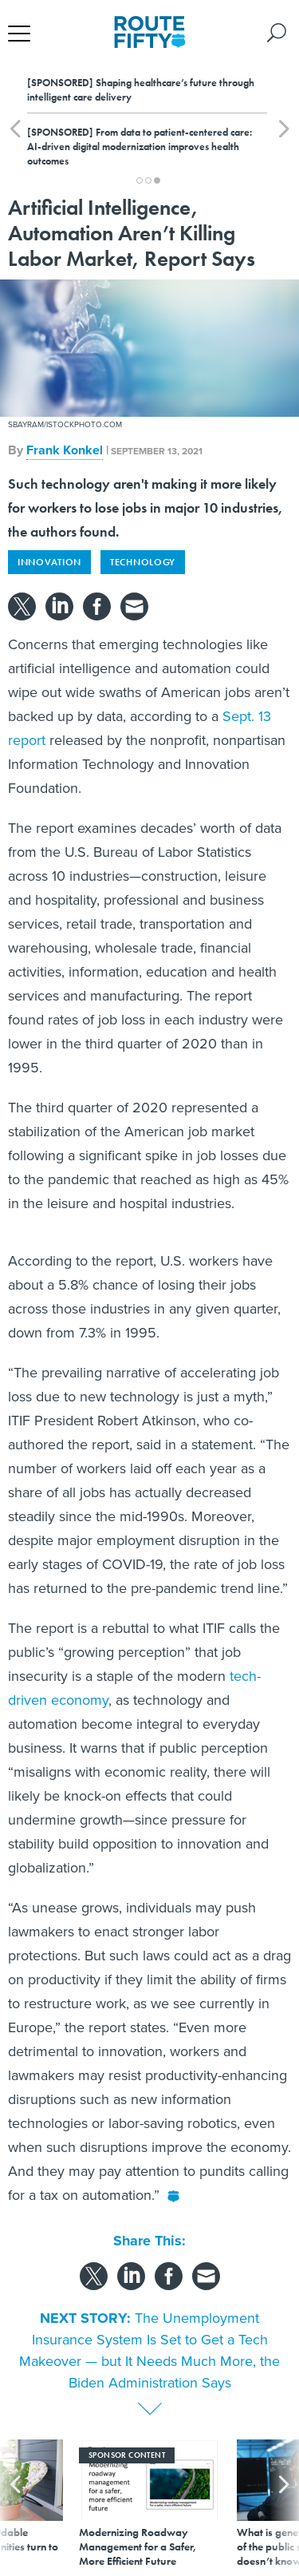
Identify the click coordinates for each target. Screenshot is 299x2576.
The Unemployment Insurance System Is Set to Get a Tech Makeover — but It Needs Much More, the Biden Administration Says (149, 2350)
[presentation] (15, 2503)
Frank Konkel (64, 450)
